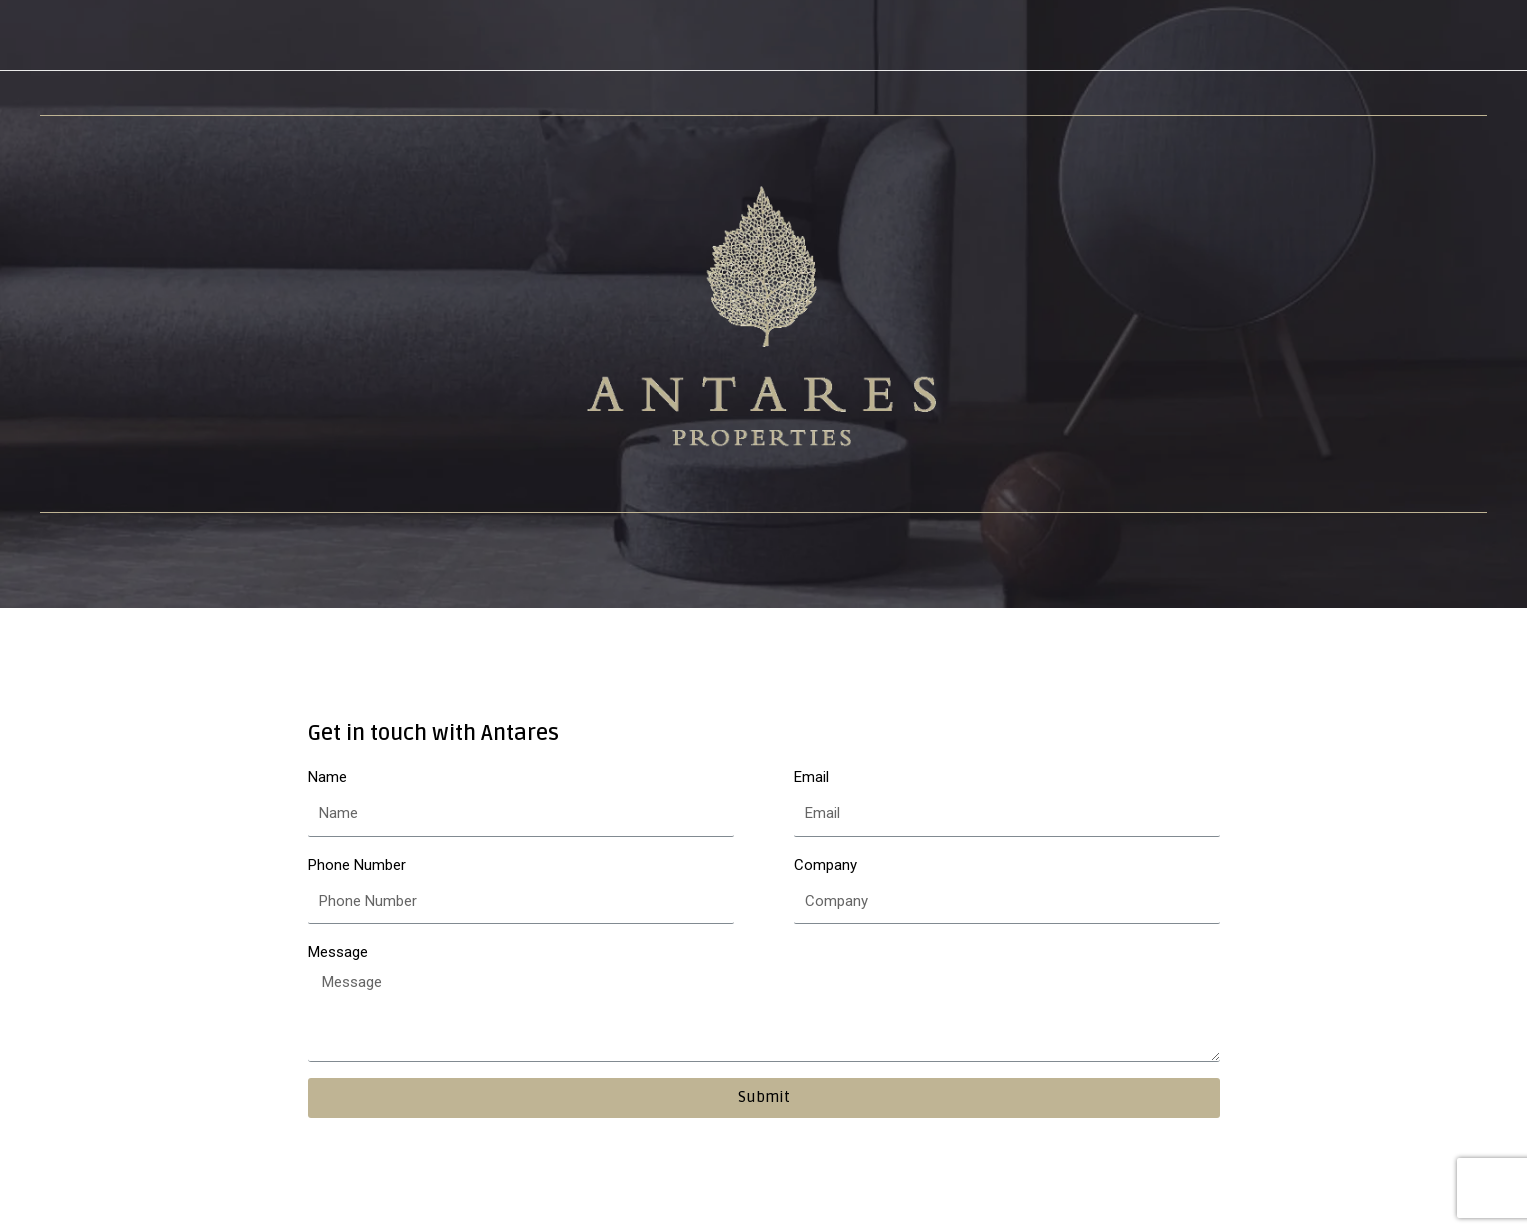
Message (338, 952)
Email (811, 777)
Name (327, 777)
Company (825, 865)
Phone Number (357, 865)
